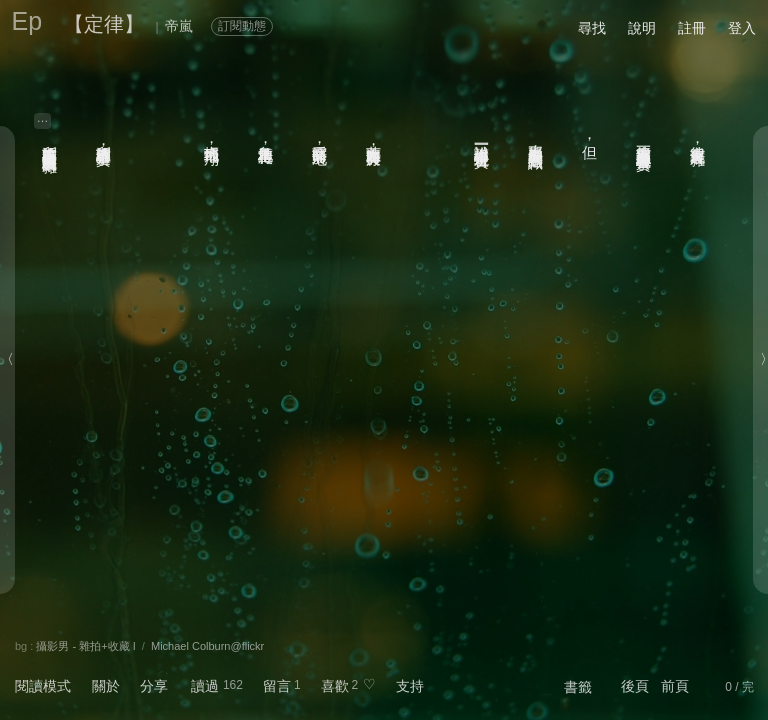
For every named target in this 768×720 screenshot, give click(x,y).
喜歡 (335, 686)
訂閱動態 (242, 26)
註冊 (692, 28)
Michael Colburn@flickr (207, 646)
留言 (277, 686)
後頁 (635, 686)
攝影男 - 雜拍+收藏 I (85, 646)
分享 (154, 686)
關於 (106, 686)
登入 (742, 28)
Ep (27, 21)
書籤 (578, 687)
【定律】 (104, 24)
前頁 (675, 686)
